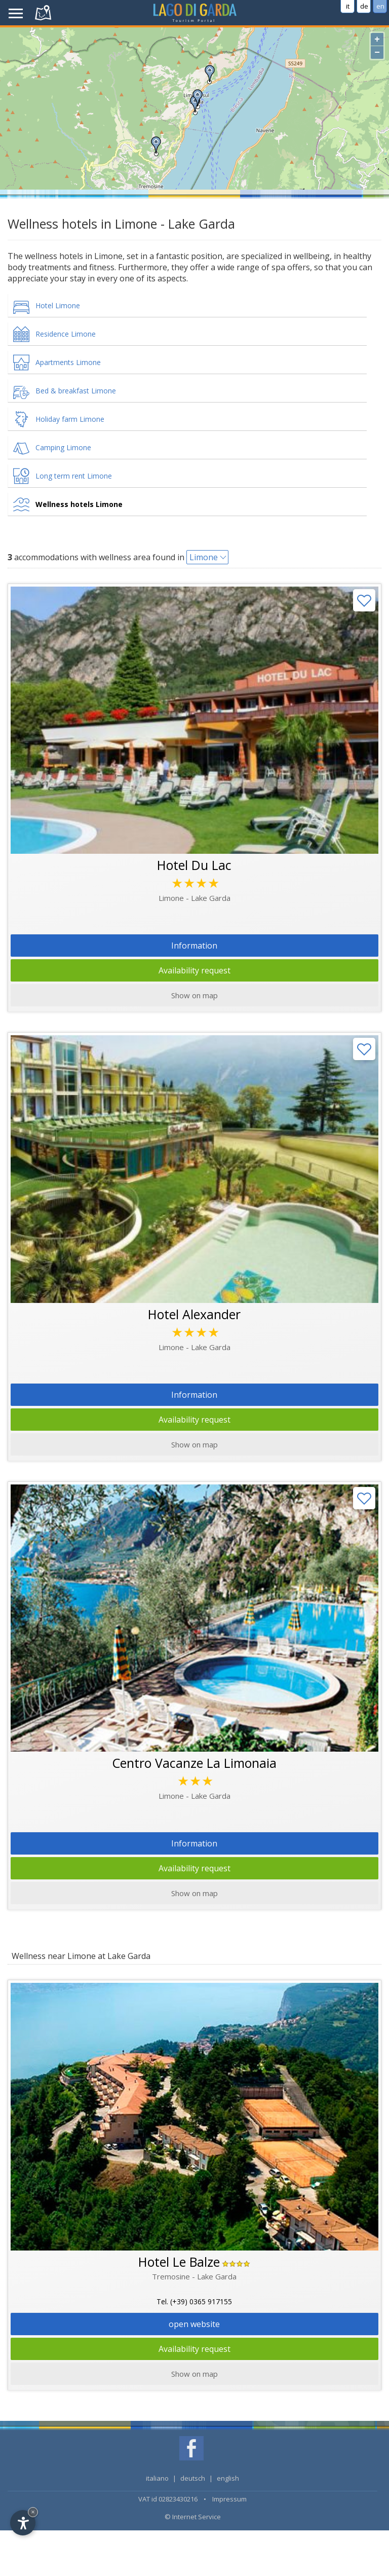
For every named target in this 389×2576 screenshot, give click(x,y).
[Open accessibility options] (22, 2522)
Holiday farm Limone (69, 419)
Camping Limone (63, 447)
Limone (203, 557)
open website (194, 2324)
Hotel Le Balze (179, 2261)
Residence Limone (65, 334)
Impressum (229, 2499)
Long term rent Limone (73, 476)
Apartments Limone (68, 362)
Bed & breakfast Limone (75, 390)
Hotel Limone (57, 305)
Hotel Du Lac (194, 865)
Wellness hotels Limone (79, 504)
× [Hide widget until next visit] (33, 2512)
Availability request (194, 970)
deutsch (192, 2478)
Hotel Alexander (194, 1314)
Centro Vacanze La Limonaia (194, 1762)
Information (194, 945)
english (228, 2478)
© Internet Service (193, 2516)
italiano (157, 2478)
